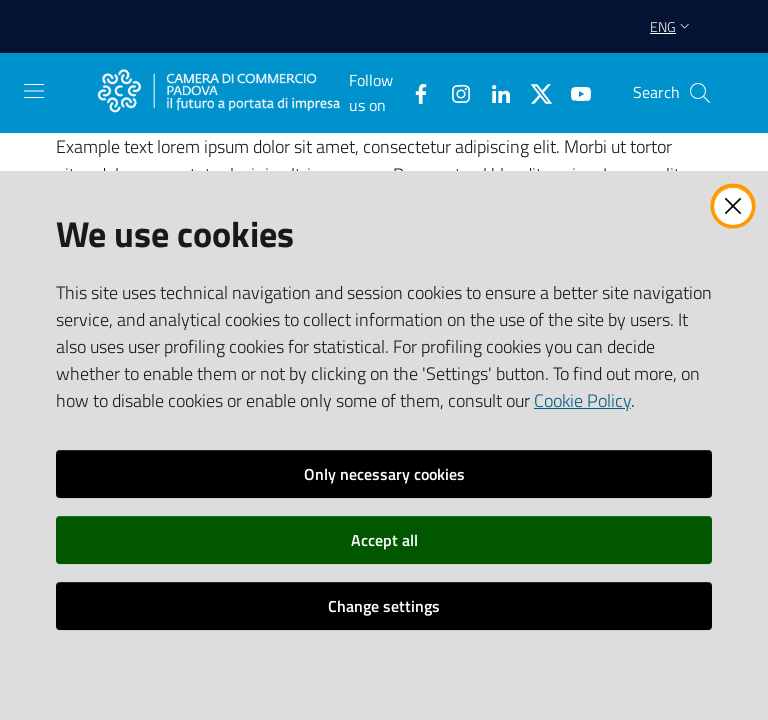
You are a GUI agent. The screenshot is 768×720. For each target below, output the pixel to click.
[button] (700, 93)
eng (672, 26)
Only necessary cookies (384, 474)
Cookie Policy (582, 400)
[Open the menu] (34, 91)
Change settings (384, 606)
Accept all (384, 540)
